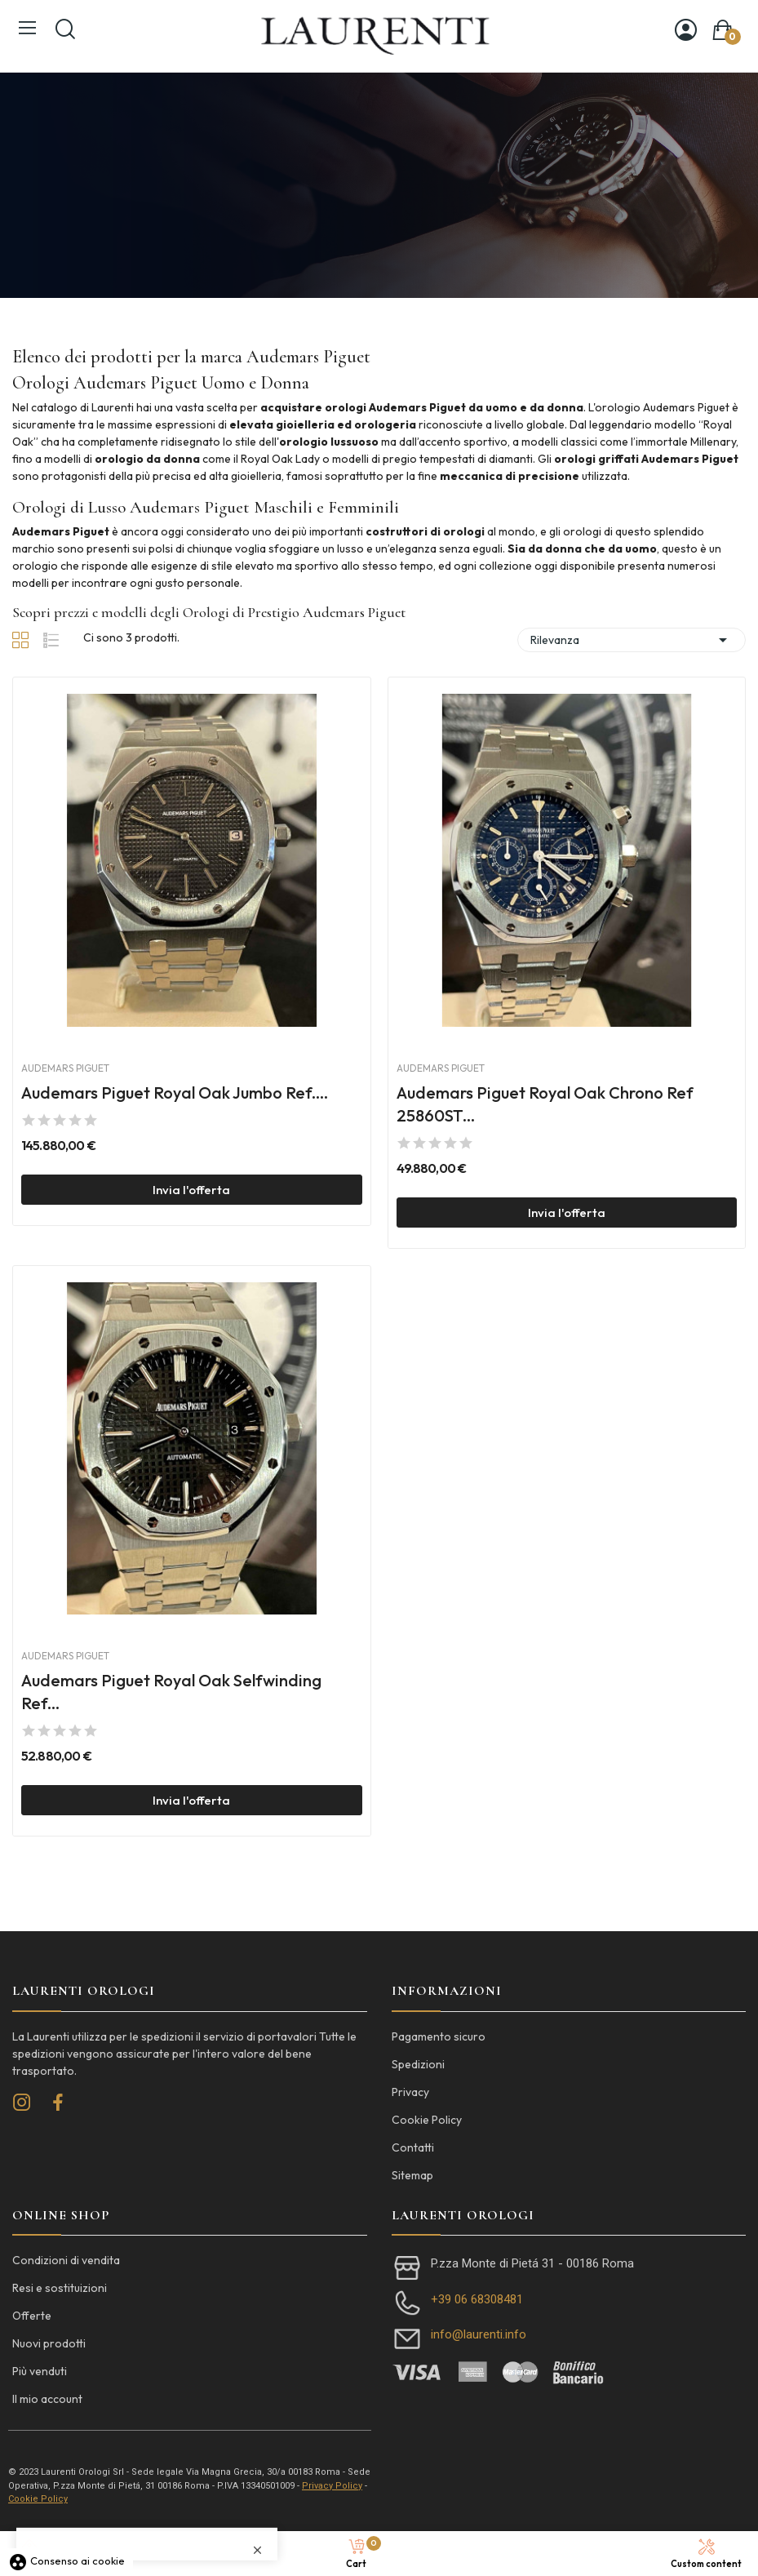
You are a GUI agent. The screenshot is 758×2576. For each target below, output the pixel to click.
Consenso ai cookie (66, 2560)
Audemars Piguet (65, 1068)
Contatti (413, 2147)
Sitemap (412, 2175)
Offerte (31, 2315)
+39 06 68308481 (477, 2299)
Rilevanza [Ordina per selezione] (631, 640)
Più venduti (39, 2371)
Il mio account (47, 2399)
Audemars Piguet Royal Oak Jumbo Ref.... (174, 1092)
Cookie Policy (427, 2119)
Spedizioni (418, 2064)
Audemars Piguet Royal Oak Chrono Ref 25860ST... (545, 1104)
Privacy (410, 2092)
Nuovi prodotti (49, 2343)
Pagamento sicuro (438, 2036)
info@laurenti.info (478, 2334)
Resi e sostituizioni (59, 2288)
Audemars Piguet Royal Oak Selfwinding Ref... (171, 1691)
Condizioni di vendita (66, 2260)
